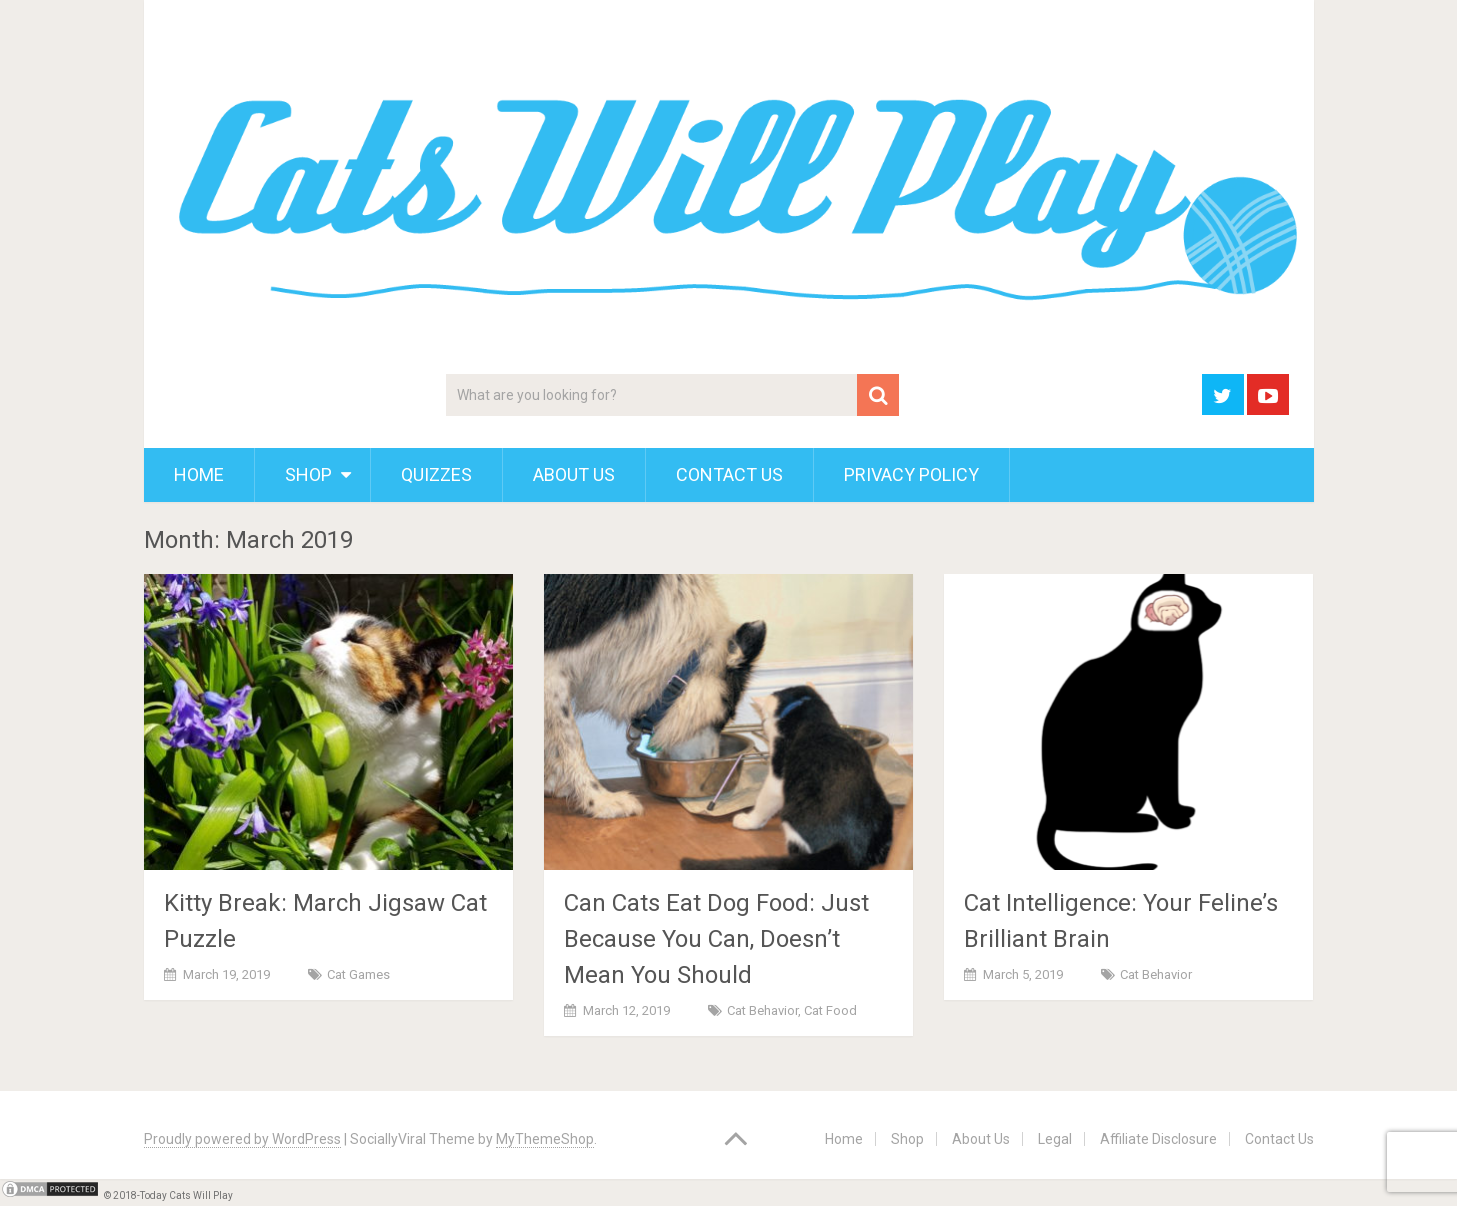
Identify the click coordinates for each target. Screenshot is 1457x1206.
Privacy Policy (911, 474)
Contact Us (729, 474)
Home (199, 474)
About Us (574, 474)
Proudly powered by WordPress (242, 1139)
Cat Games (358, 974)
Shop (308, 474)
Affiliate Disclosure (1158, 1139)
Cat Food (830, 1010)
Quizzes (436, 474)
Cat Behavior (762, 1010)
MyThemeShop (545, 1139)
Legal (1055, 1139)
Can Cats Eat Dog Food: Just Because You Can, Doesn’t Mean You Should (716, 939)
